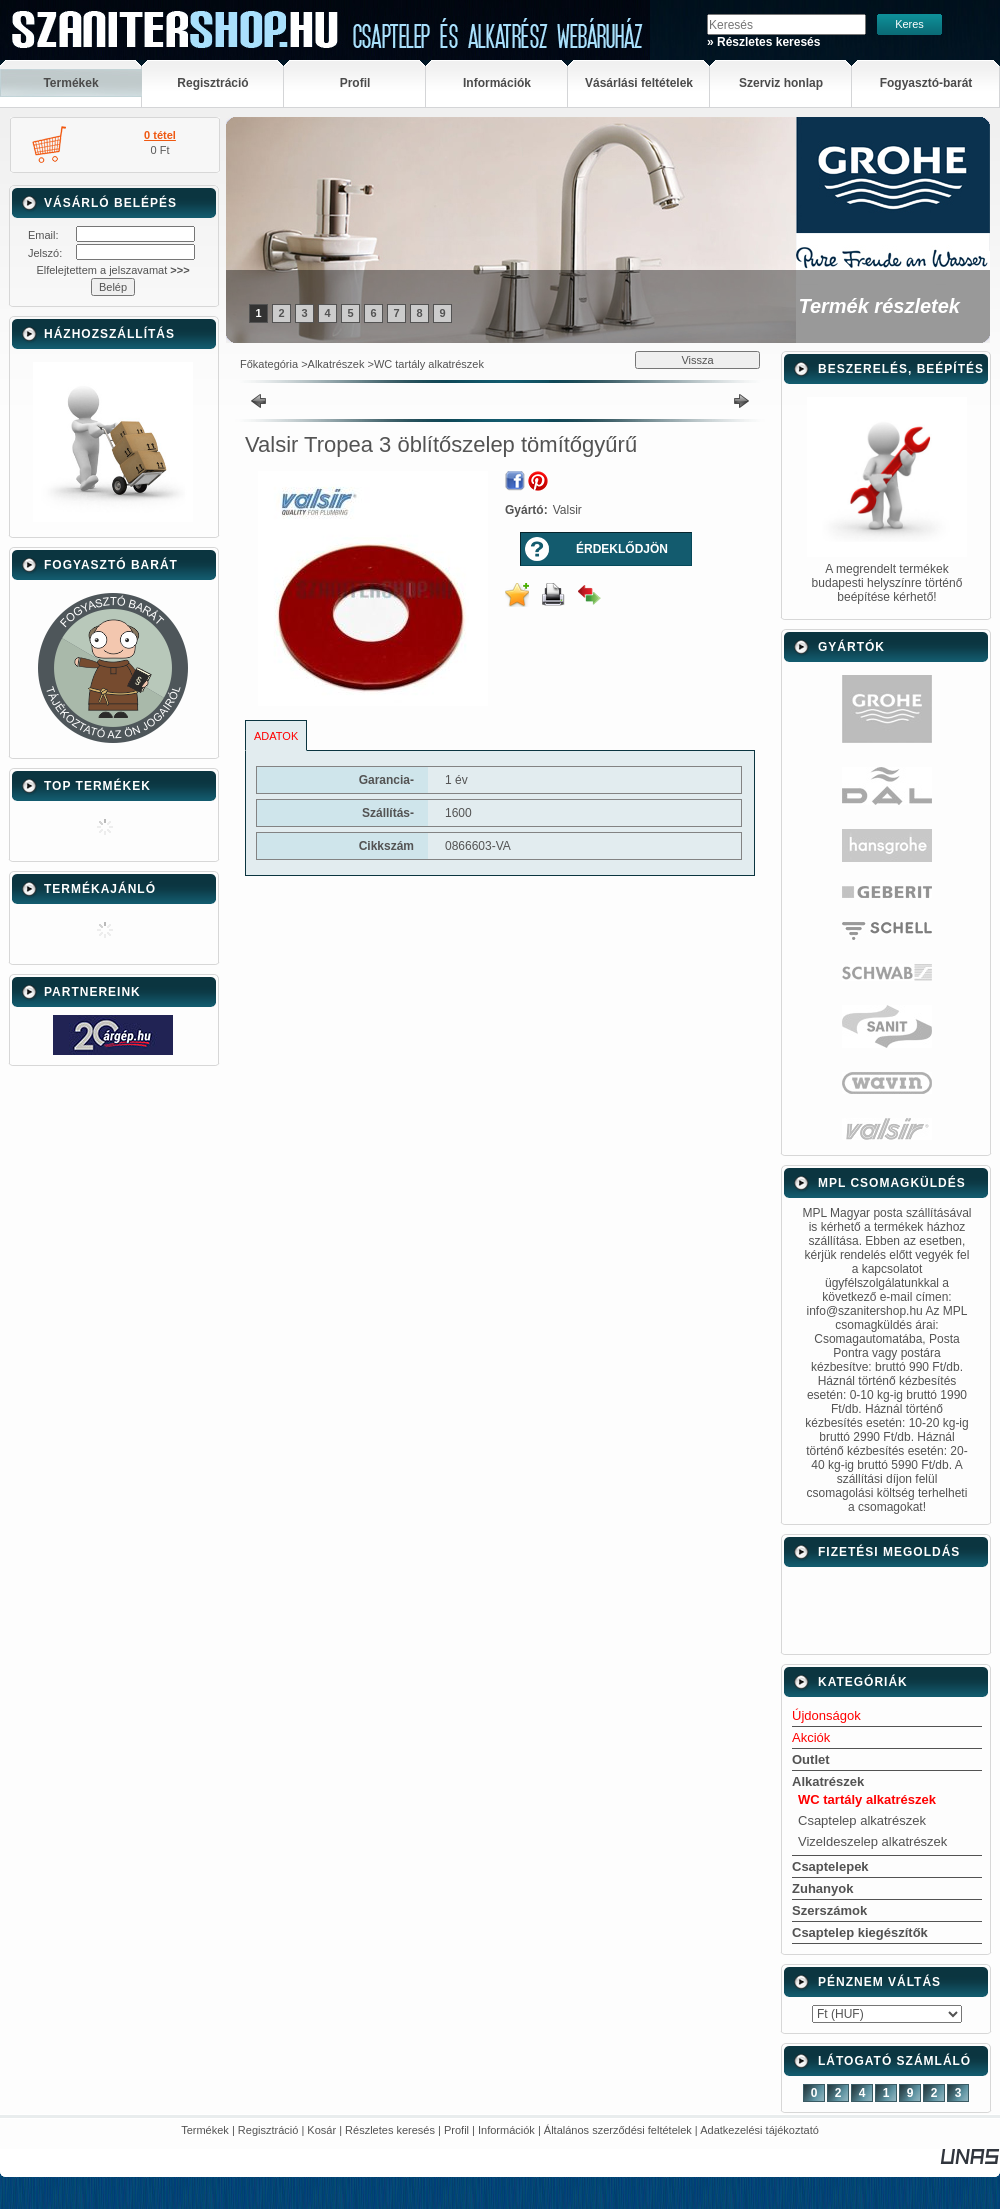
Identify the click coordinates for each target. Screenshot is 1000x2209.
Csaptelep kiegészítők (860, 1932)
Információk (506, 2130)
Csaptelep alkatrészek (862, 1820)
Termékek (205, 2130)
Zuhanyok (822, 1888)
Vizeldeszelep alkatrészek (872, 1841)
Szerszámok (829, 1910)
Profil (456, 2130)
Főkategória (269, 364)
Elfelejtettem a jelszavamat (112, 270)
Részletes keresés (390, 2130)
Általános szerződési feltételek (618, 2130)
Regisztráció (268, 2130)
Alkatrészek (336, 364)
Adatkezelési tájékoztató (759, 2130)
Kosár (321, 2130)
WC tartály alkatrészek (429, 364)
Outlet (811, 1759)
